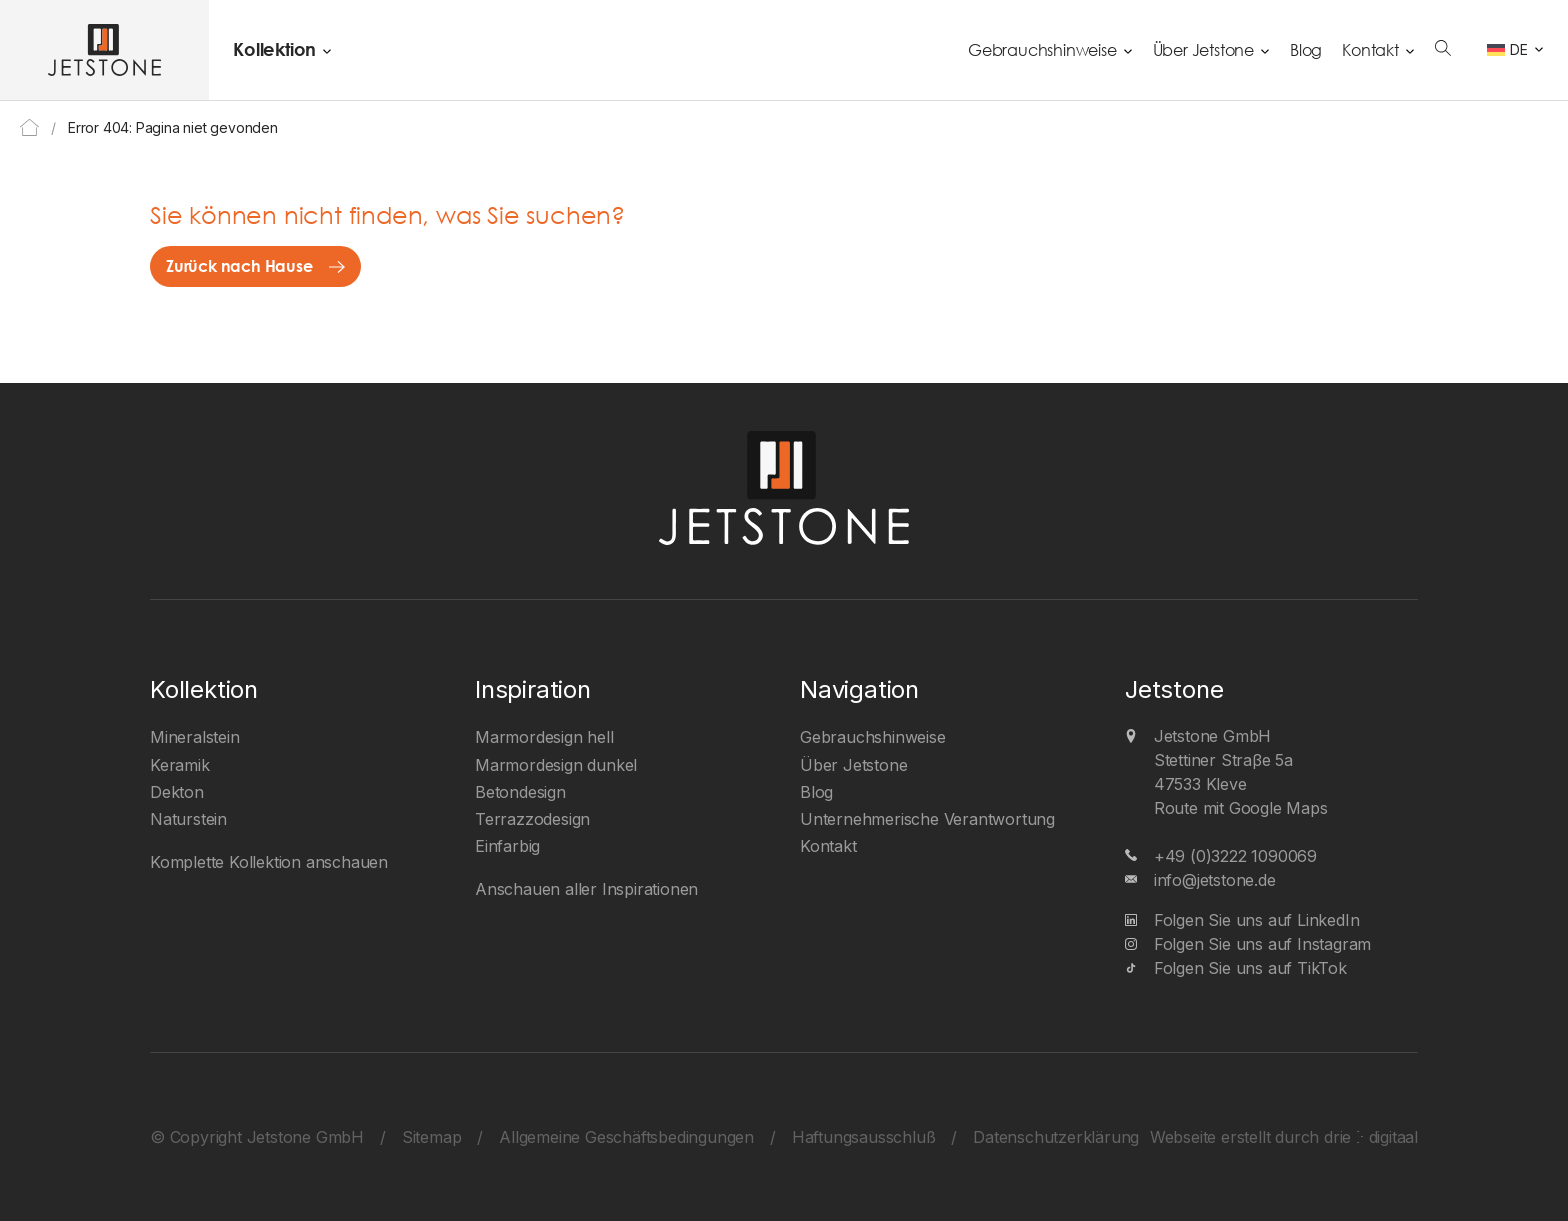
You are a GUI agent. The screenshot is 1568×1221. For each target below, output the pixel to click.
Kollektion (274, 49)
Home (29, 127)
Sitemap (432, 1137)
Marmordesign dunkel (556, 765)
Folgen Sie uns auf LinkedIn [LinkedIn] (1257, 920)
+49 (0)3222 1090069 (1235, 856)
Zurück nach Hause (239, 266)
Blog (1306, 50)
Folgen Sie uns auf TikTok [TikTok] (1250, 968)
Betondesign (520, 792)
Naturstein (188, 819)
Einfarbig (507, 846)
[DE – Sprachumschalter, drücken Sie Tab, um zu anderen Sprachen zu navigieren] (1515, 50)
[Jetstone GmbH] (104, 50)
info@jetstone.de (1215, 880)
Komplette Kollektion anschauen (269, 862)
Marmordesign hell (544, 737)
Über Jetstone (1203, 50)
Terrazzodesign (532, 819)
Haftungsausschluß (864, 1137)
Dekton (177, 792)
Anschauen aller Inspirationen (586, 889)
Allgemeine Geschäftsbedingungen (626, 1137)
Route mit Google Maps (1241, 808)
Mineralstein (195, 737)
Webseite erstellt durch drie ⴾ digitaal (1284, 1137)
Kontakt (1370, 50)
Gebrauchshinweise (1042, 50)
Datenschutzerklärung (1056, 1137)
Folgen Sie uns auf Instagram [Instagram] (1262, 944)
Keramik (180, 765)
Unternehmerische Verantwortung (927, 819)
